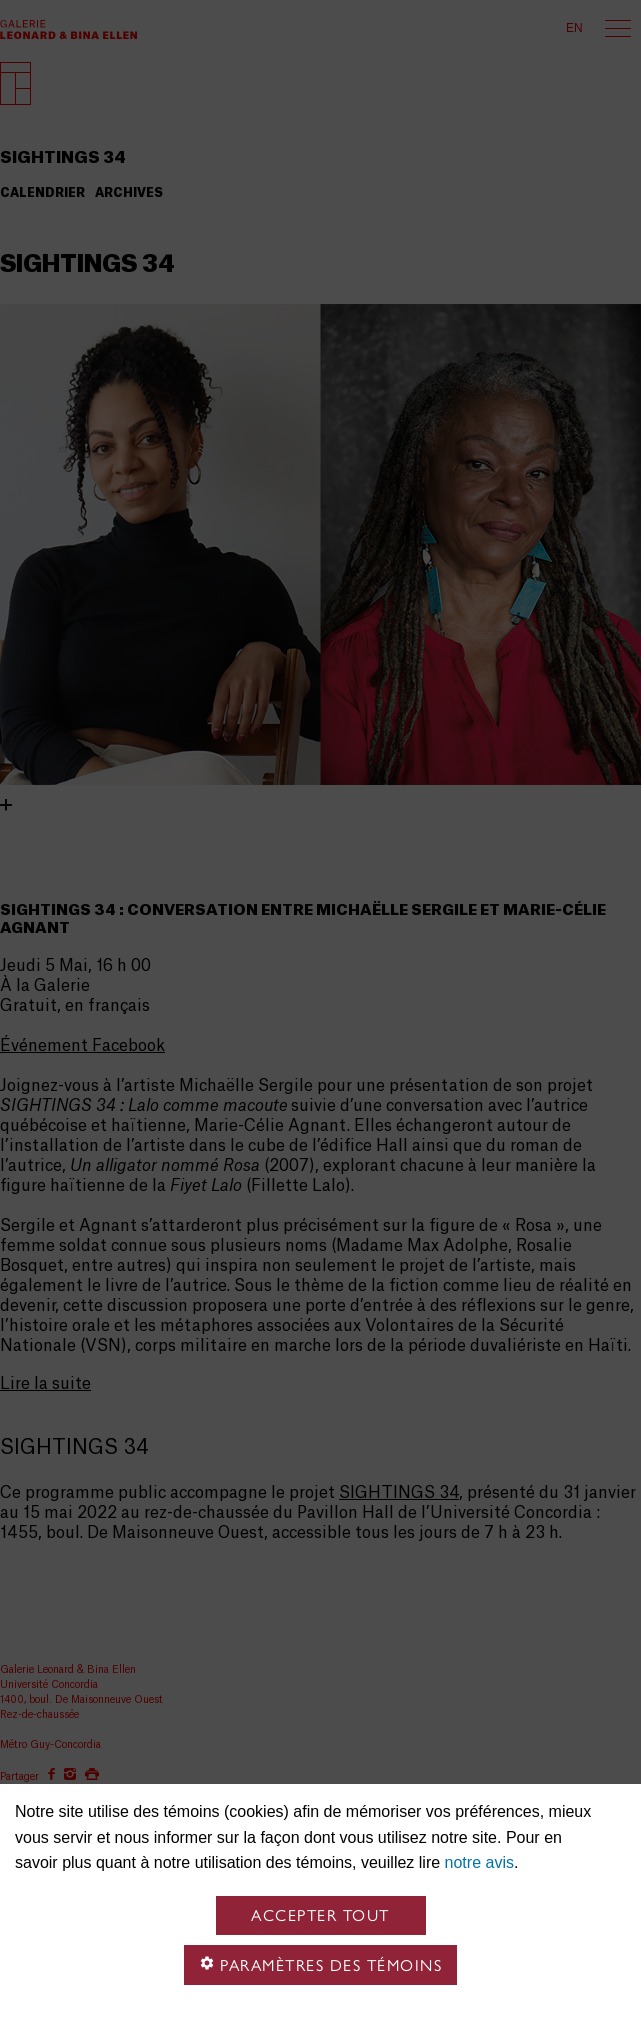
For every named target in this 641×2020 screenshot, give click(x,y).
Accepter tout (320, 1915)
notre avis (479, 1862)
